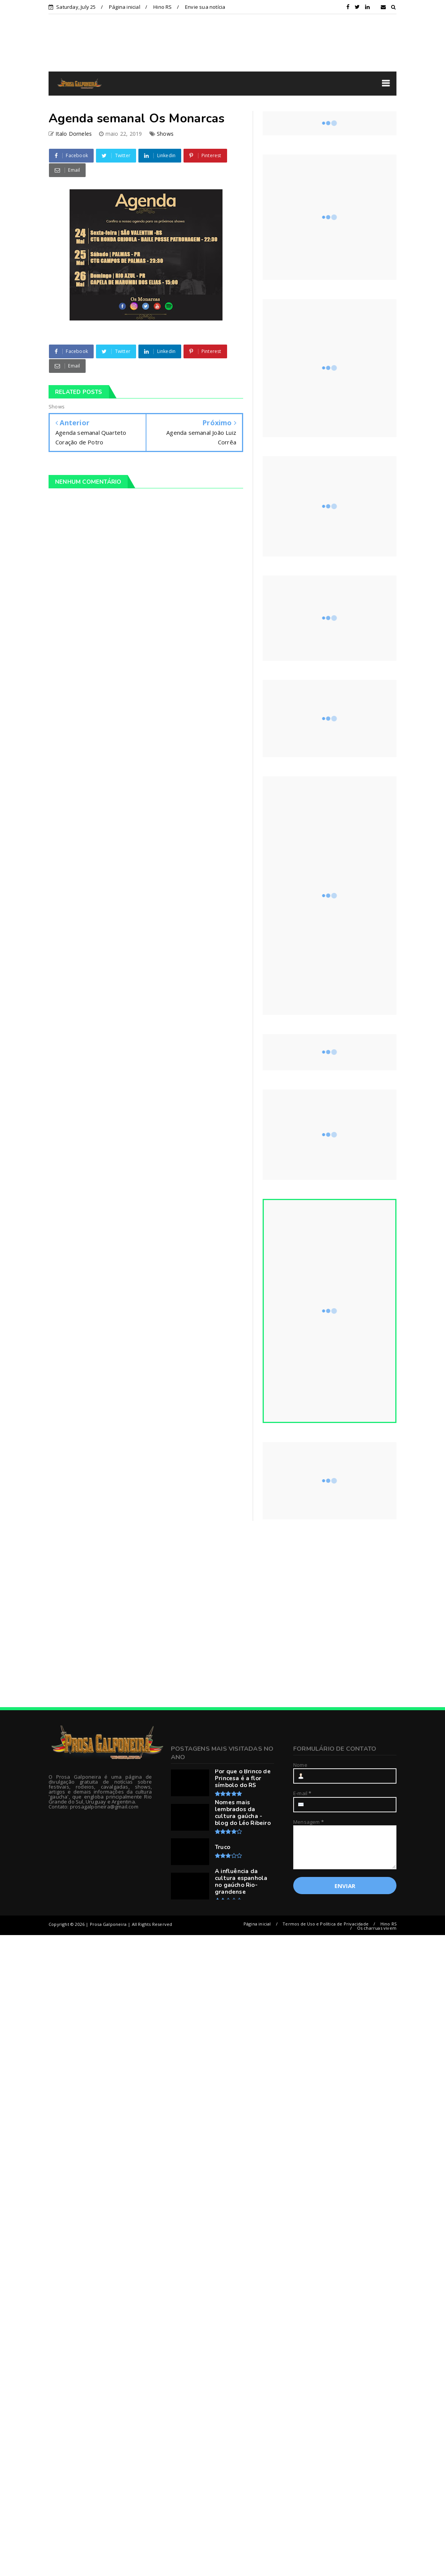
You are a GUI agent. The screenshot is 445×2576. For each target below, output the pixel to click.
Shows (165, 133)
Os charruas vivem (376, 1928)
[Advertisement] (117, 1614)
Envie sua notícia (205, 6)
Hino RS (162, 6)
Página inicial (124, 6)
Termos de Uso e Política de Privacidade (326, 1924)
